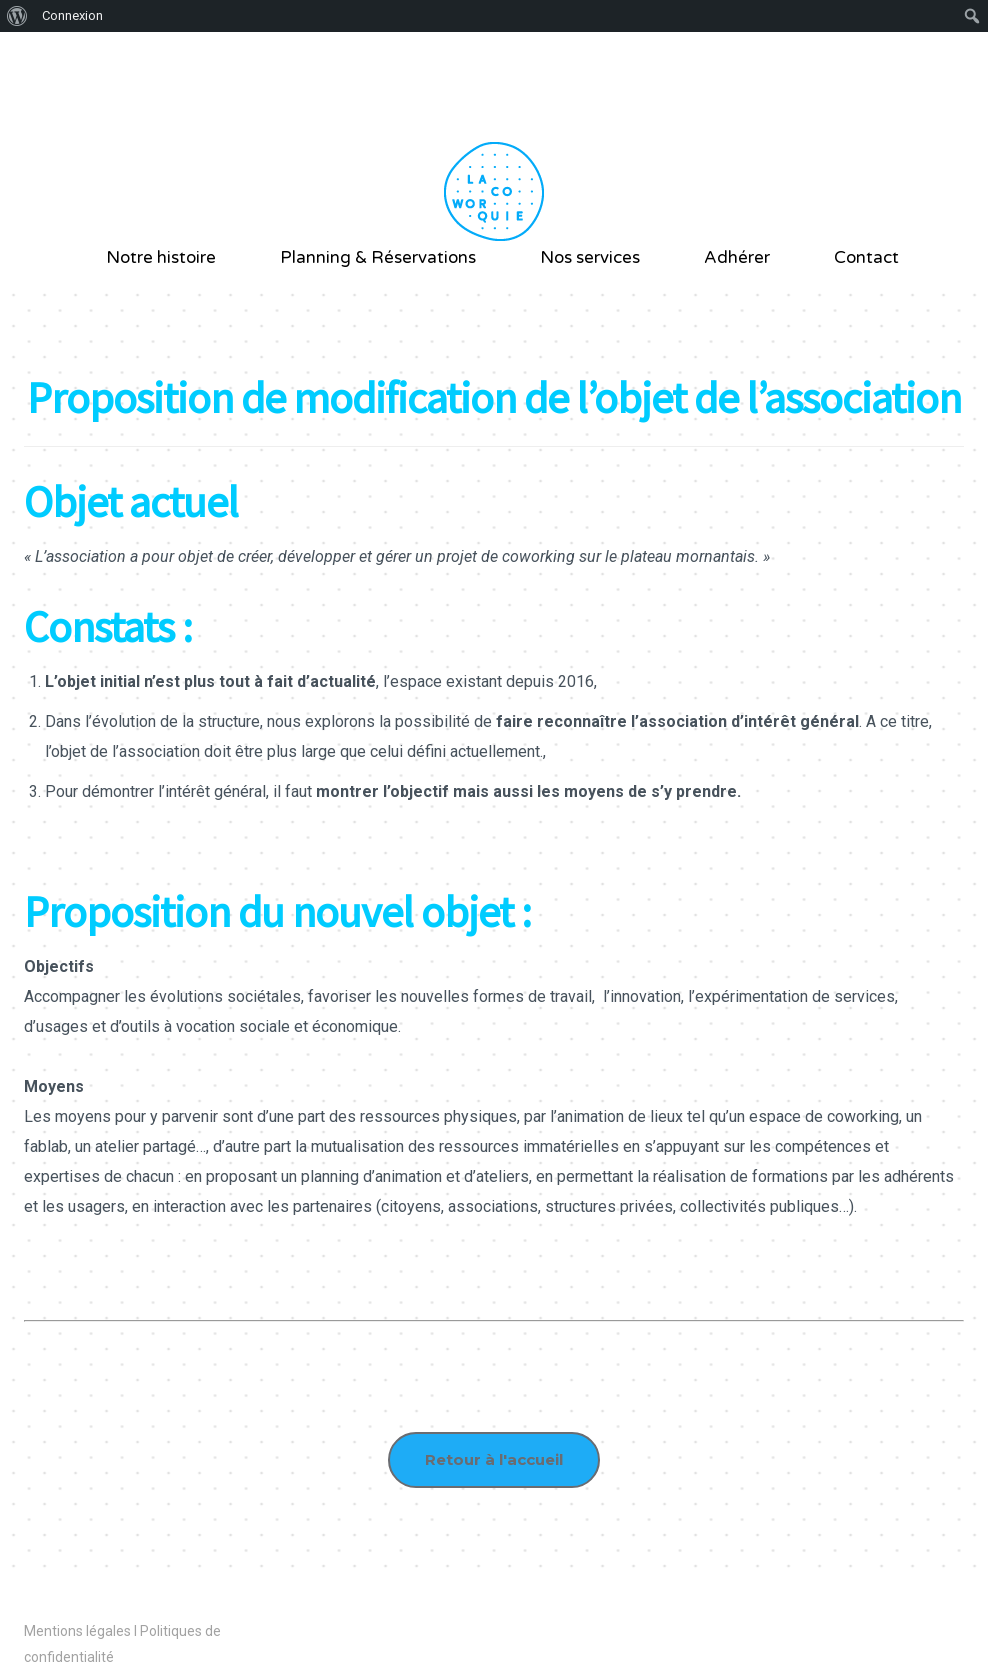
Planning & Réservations (378, 257)
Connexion (72, 15)
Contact (866, 257)
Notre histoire (161, 257)
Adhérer (737, 257)
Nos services (590, 257)
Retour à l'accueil (494, 1459)
